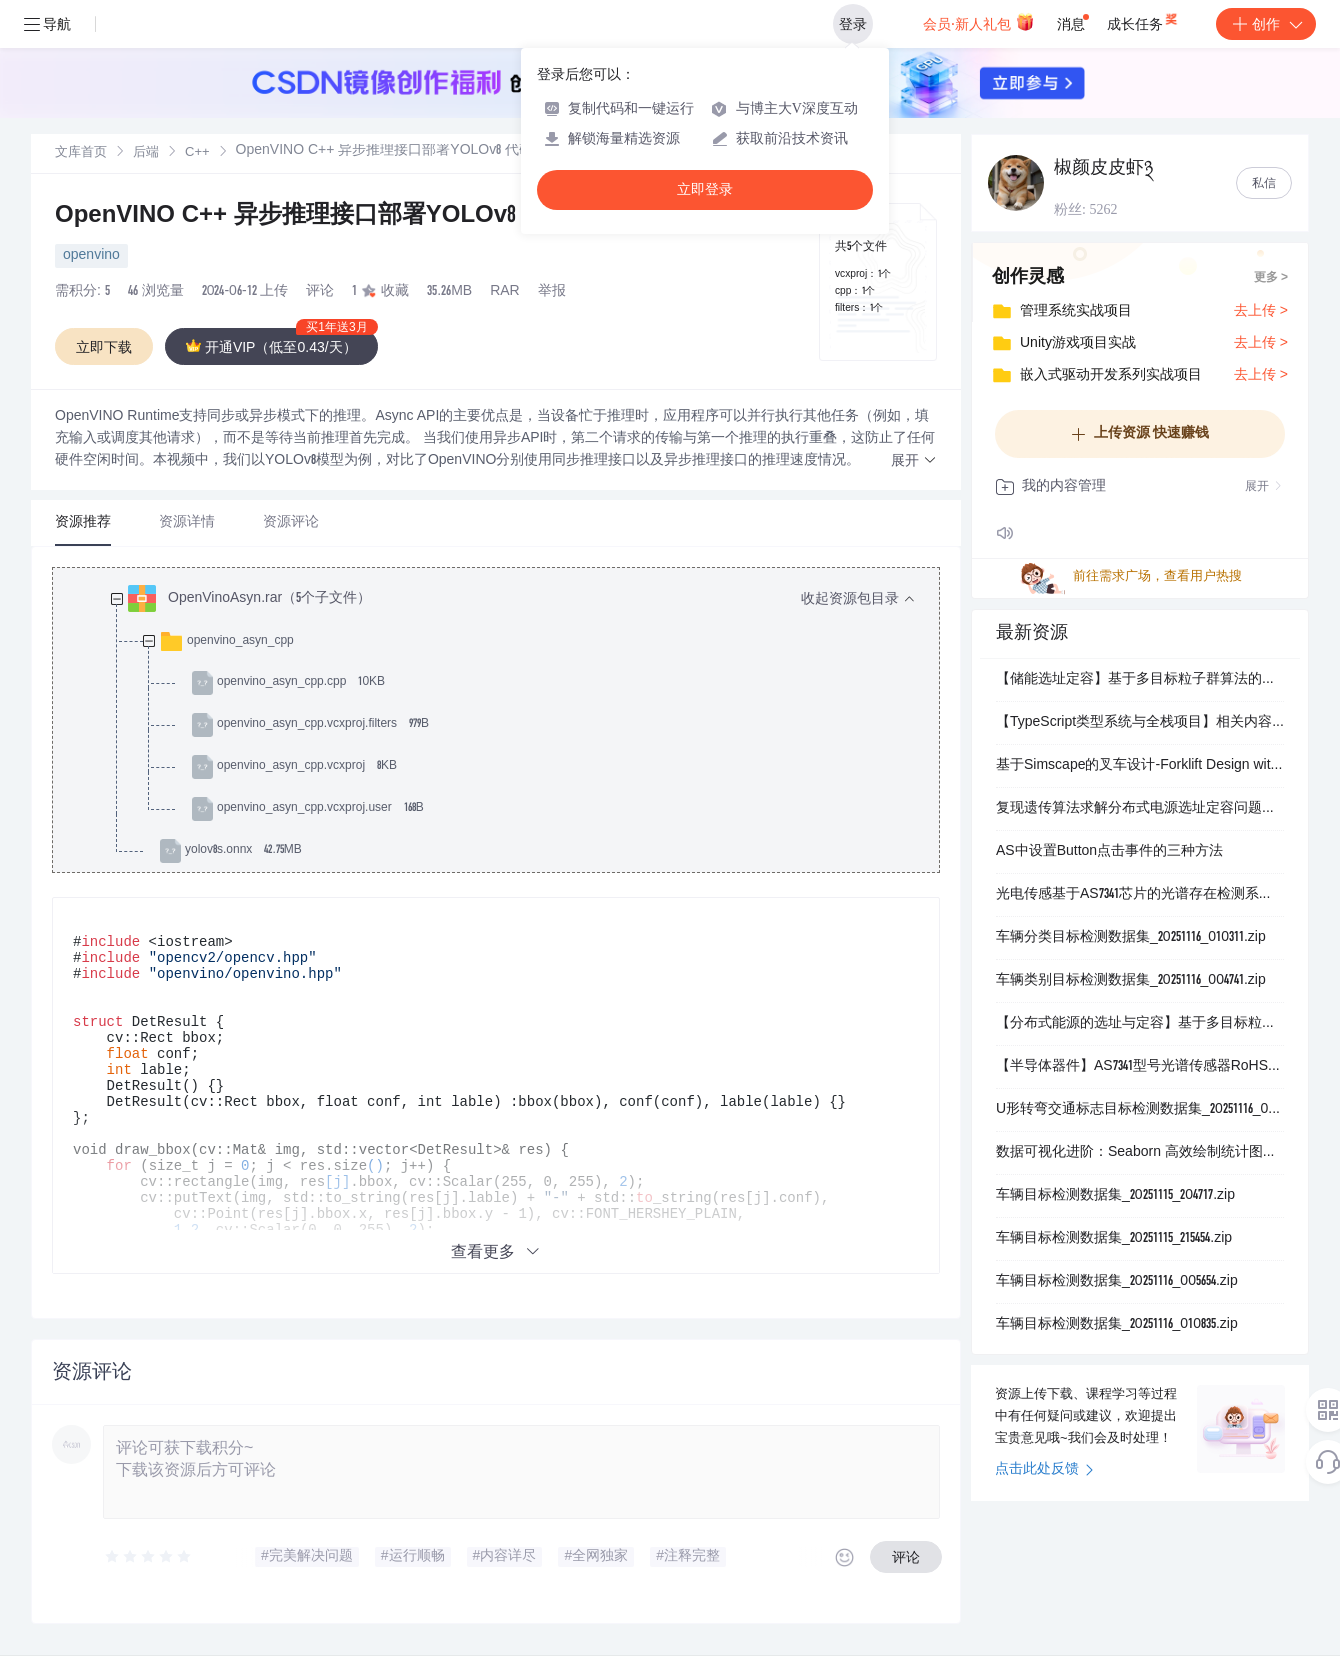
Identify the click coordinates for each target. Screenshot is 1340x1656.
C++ (197, 153)
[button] (914, 461)
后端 (146, 153)
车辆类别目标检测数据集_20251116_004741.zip (1131, 981)
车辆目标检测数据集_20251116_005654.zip (1117, 1282)
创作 (1266, 24)
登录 (853, 24)
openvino (91, 256)
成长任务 (1143, 20)
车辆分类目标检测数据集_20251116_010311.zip (1131, 938)
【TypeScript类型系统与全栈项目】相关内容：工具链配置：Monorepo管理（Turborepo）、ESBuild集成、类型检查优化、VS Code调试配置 (1140, 723)
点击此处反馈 (1044, 1470)
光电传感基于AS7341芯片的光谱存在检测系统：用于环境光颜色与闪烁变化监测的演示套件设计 (1140, 895)
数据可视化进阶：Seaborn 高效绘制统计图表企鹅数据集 (1140, 1153)
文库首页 (81, 153)
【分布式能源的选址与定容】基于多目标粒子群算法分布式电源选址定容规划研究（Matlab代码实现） (1140, 1024)
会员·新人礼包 (978, 22)
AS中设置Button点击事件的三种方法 (1109, 852)
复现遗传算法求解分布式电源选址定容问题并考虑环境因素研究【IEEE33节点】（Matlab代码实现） (1140, 809)
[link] (81, 153)
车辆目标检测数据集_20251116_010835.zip (1117, 1325)
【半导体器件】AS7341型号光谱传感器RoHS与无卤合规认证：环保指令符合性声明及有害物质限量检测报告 (1140, 1067)
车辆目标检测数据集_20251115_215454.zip (1114, 1239)
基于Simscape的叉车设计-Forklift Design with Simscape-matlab (1140, 766)
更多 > (1271, 278)
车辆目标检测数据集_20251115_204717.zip (1115, 1196)
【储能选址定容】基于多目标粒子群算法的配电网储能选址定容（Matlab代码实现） (1140, 680)
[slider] (149, 1557)
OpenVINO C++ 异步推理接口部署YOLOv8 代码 (313, 217)
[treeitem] (512, 725)
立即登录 (705, 189)
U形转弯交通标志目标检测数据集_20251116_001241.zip (1140, 1110)
